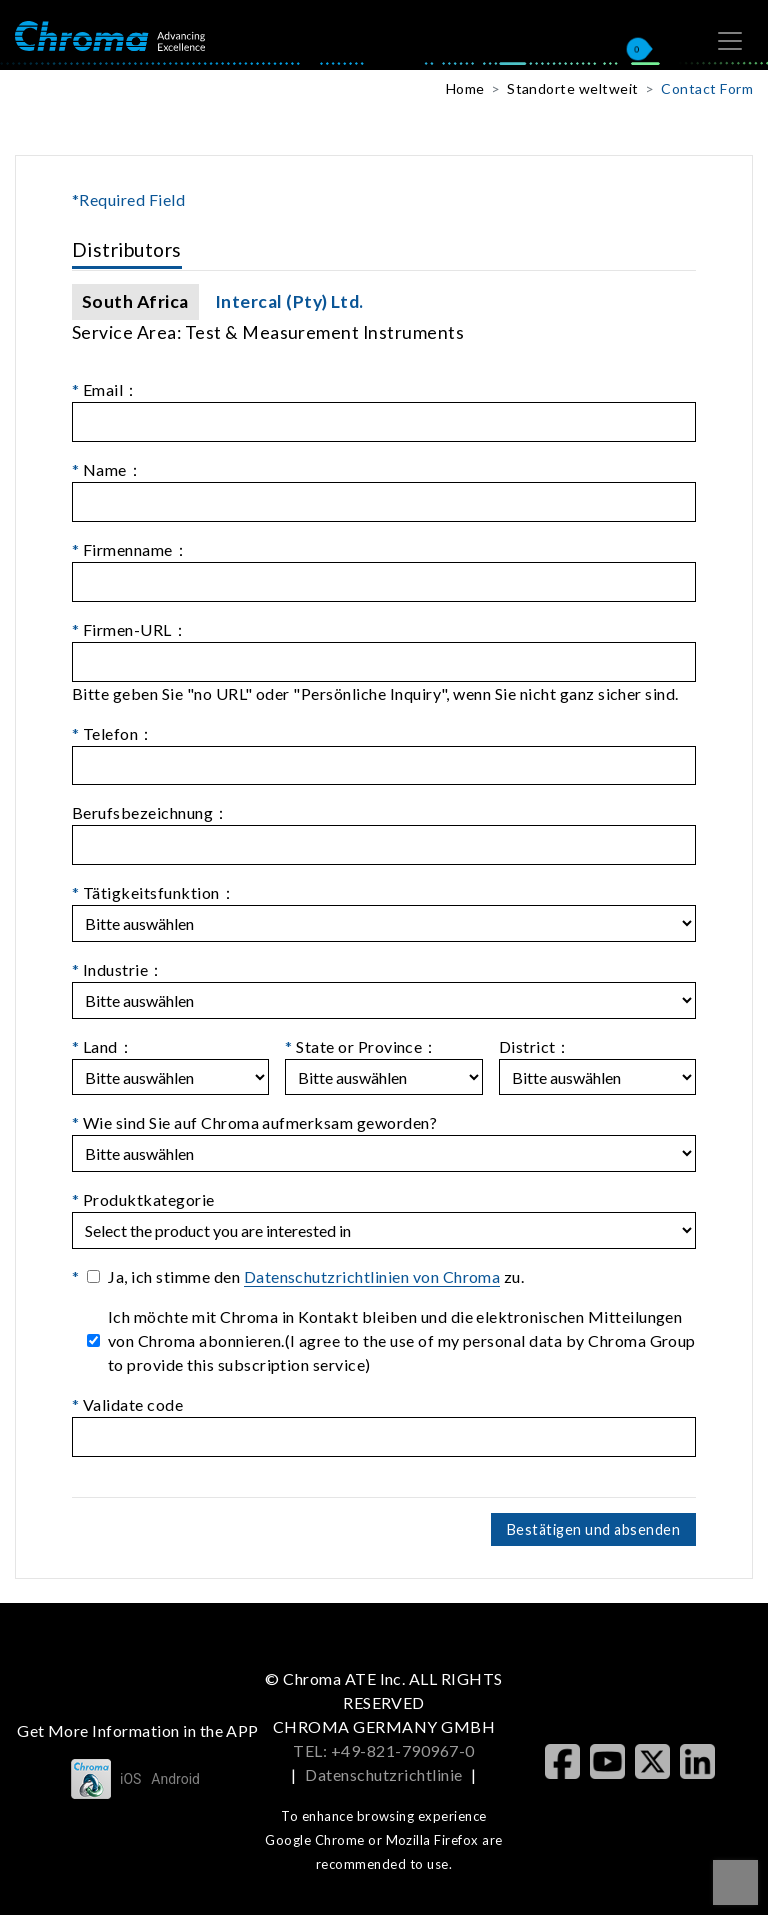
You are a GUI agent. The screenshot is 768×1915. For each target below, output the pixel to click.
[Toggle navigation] (730, 41)
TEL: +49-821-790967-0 (383, 1750)
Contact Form (707, 88)
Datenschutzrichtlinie (383, 1774)
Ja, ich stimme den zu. (316, 1277)
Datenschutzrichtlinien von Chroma (372, 1276)
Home (465, 88)
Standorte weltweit (573, 88)
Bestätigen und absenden (593, 1529)
